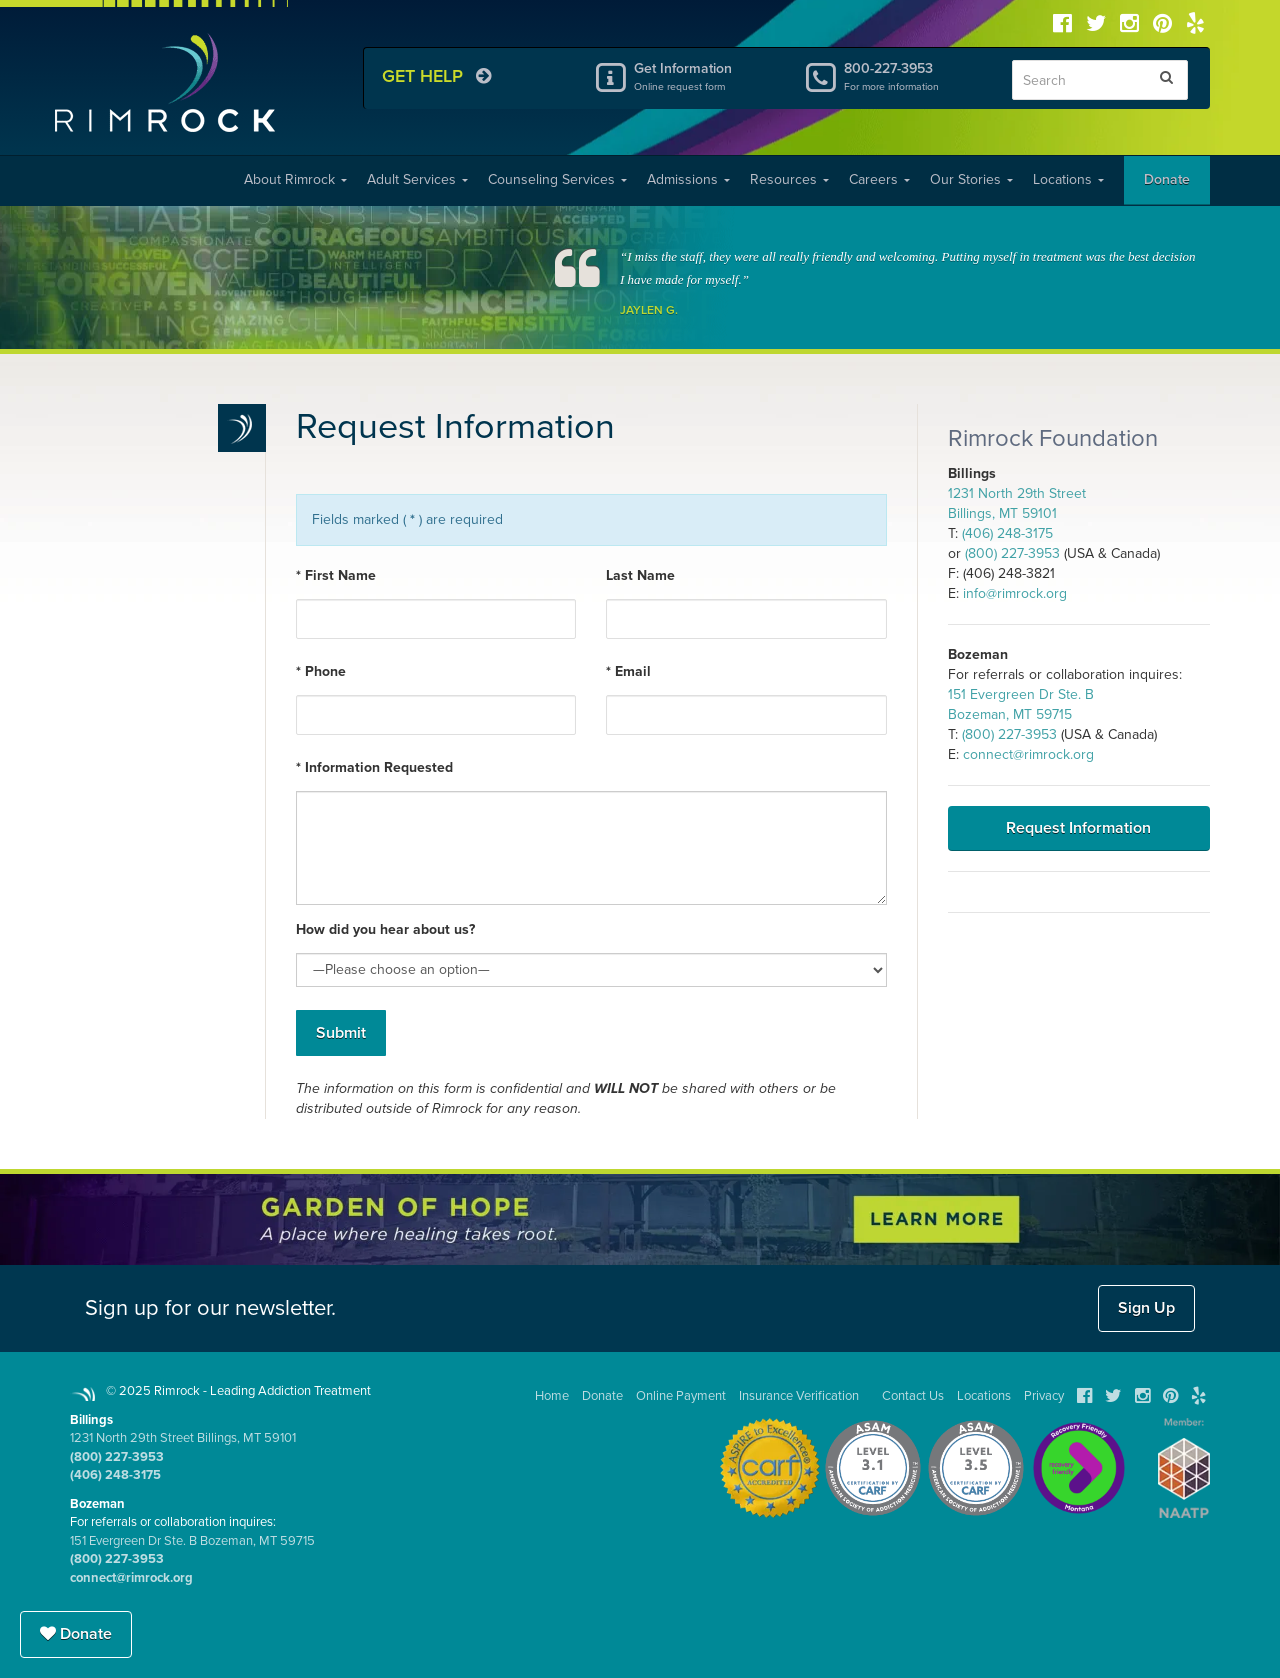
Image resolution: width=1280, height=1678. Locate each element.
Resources (789, 179)
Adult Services (417, 179)
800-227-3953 (913, 76)
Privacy (1044, 1396)
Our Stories (971, 179)
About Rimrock (295, 179)
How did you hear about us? (385, 929)
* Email (628, 671)
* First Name (336, 575)
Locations (1068, 179)
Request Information (1078, 828)
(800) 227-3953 (1012, 553)
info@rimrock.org (1015, 593)
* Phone (321, 671)
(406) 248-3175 (1007, 533)
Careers (879, 179)
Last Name (640, 575)
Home (552, 1396)
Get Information (703, 76)
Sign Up (1146, 1308)
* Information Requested (374, 767)
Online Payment (681, 1396)
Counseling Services (557, 179)
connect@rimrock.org (1028, 754)
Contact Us (913, 1396)
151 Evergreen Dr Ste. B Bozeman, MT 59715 (192, 1541)
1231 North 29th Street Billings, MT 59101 (183, 1438)
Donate (1167, 179)
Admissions (688, 179)
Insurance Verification (799, 1396)
